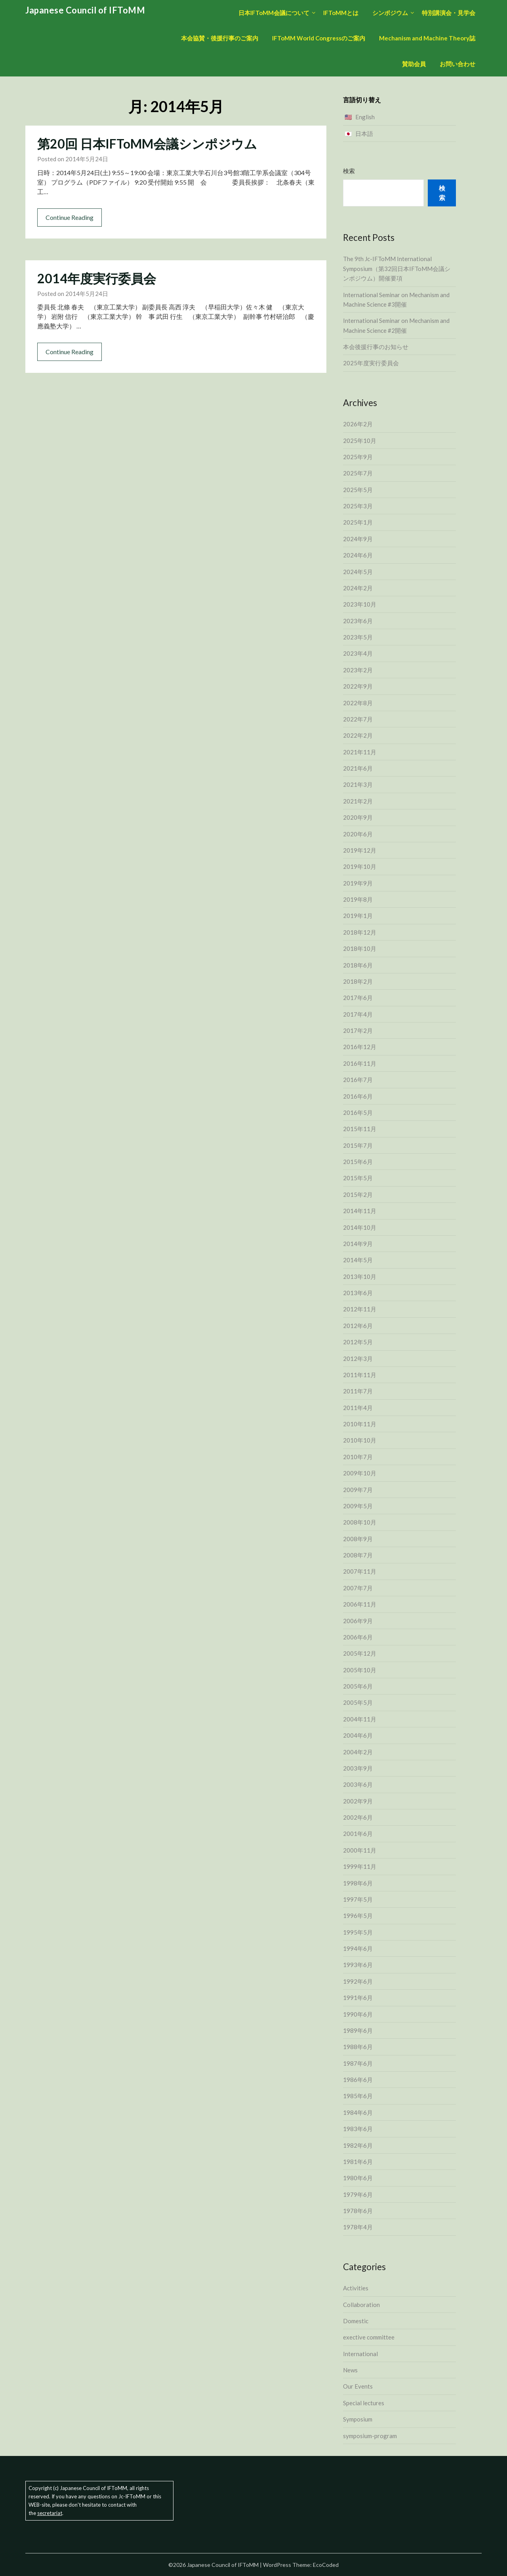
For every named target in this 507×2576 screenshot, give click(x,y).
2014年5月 (358, 1259)
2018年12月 (359, 932)
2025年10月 (359, 440)
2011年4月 (358, 1407)
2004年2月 (358, 1751)
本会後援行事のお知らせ (375, 346)
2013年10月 (359, 1276)
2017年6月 (358, 997)
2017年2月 (358, 1030)
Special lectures (363, 2402)
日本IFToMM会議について (273, 12)
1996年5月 (358, 1915)
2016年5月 (358, 1112)
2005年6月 (358, 1686)
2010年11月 (359, 1423)
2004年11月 (359, 1719)
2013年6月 (358, 1292)
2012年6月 (358, 1325)
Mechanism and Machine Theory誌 (427, 38)
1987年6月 (358, 2063)
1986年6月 (358, 2079)
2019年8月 (358, 899)
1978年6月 (358, 2210)
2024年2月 (358, 588)
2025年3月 (358, 505)
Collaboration (361, 2304)
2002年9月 (358, 1801)
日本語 (364, 133)
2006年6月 (358, 1637)
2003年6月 (358, 1784)
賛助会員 (414, 63)
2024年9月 (358, 538)
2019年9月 (358, 883)
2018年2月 (358, 981)
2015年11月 (359, 1128)
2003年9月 (358, 1768)
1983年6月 (358, 2128)
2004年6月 (358, 1735)
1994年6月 (358, 1948)
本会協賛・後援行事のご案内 (219, 38)
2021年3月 (358, 784)
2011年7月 (358, 1391)
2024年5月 (358, 571)
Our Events (358, 2386)
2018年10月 (359, 948)
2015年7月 (358, 1145)
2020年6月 (358, 834)
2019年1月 (358, 915)
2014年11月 (359, 1210)
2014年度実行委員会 (96, 278)
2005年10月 (359, 1669)
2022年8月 (358, 702)
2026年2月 (358, 423)
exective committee (369, 2337)
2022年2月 (358, 735)
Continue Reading (69, 217)
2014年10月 (359, 1227)
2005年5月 (358, 1702)
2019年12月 (359, 850)
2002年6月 (358, 1817)
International (360, 2353)
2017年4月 (358, 1014)
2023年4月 (358, 653)
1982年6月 (358, 2145)
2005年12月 (359, 1653)
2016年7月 (358, 1079)
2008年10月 (359, 1522)
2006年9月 (358, 1620)
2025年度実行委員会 (371, 362)
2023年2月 (358, 670)
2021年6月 (358, 768)
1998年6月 (358, 1883)
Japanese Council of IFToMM (85, 10)
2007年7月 (358, 1587)
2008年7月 (358, 1555)
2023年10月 (359, 604)
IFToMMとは (340, 12)
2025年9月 (358, 456)
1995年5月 (358, 1932)
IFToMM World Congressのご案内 (318, 38)
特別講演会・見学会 (448, 12)
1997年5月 (358, 1899)
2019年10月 (359, 866)
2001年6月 (358, 1833)
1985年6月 (358, 2095)
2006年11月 (359, 1604)
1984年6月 (358, 2112)
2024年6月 (358, 555)
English (365, 116)
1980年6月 (358, 2177)
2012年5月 (358, 1341)
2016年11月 (359, 1063)
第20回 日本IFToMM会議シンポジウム (147, 143)
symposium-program (370, 2435)
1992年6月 (358, 1981)
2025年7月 (358, 473)
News (350, 2370)
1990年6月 (358, 2014)
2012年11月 (359, 1309)
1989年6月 (358, 2030)
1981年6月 (358, 2161)
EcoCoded (326, 2564)
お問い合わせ (457, 63)
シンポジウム (390, 12)
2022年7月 (358, 719)
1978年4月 (358, 2227)
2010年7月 (358, 1456)
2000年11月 (359, 1850)
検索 (349, 170)
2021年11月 (359, 752)
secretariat (49, 2513)
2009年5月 (358, 1505)
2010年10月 (359, 1440)
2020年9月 (358, 817)
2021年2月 (358, 801)
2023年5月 (358, 637)
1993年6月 (358, 1964)
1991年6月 (358, 1997)
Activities (355, 2288)
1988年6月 (358, 2046)
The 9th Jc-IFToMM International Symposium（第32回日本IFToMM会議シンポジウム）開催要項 (396, 268)
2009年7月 (358, 1489)
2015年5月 (358, 1177)
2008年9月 (358, 1538)
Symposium (357, 2419)
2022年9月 (358, 686)
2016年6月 (358, 1096)
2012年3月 (358, 1358)
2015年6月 (358, 1161)
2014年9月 (358, 1243)
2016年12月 (359, 1046)
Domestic (355, 2320)
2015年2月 (358, 1194)
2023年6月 (358, 620)
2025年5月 (358, 489)
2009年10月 (359, 1473)
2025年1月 (358, 522)
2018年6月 (358, 965)
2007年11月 (359, 1571)
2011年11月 (359, 1374)
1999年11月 (359, 1866)
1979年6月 (358, 2194)
